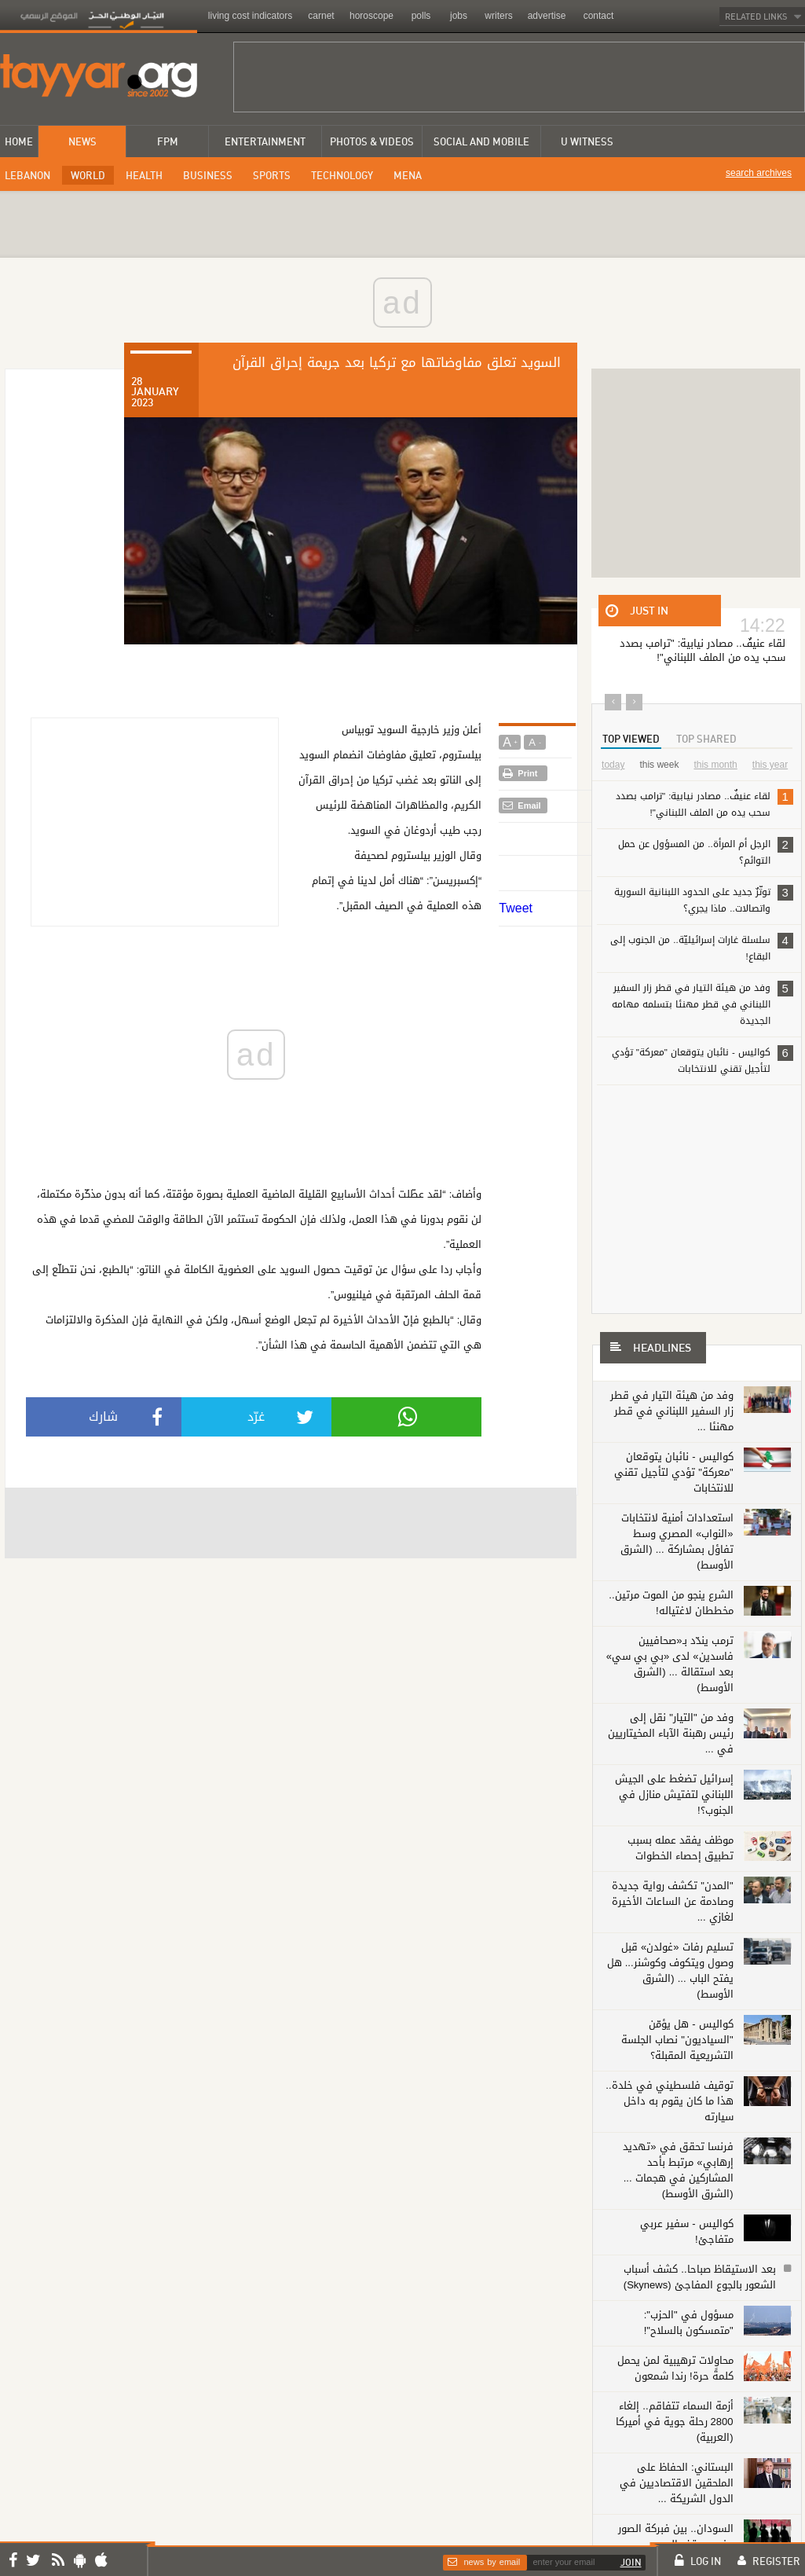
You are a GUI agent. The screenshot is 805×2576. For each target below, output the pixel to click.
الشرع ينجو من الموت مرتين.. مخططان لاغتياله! (671, 1587)
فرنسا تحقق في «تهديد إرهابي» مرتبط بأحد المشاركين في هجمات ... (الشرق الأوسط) (679, 2154)
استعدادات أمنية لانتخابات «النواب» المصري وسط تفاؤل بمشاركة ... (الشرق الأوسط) (668, 1533)
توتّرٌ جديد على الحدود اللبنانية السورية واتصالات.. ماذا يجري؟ (703, 899)
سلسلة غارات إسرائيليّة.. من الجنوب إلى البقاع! (701, 947)
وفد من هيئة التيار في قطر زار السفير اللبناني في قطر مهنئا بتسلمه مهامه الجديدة (702, 1003)
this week (659, 764)
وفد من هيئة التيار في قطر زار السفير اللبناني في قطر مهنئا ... (672, 1411)
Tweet (515, 908)
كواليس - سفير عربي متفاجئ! (686, 2215)
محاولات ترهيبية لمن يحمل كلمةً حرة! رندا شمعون (675, 2352)
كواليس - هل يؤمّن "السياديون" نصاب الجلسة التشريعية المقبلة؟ (678, 2023)
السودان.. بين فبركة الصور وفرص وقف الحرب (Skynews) (676, 2528)
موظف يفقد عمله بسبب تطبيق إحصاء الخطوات (681, 1832)
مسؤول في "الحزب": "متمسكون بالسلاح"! (689, 2307)
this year (770, 764)
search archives (759, 172)
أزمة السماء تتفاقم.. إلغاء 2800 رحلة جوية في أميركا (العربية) (675, 2405)
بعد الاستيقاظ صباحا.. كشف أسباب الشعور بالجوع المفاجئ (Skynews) (700, 2261)
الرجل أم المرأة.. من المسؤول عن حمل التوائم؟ (705, 851)
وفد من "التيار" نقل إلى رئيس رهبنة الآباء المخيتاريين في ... (671, 1717)
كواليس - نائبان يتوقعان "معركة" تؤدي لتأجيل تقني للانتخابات (702, 1059)
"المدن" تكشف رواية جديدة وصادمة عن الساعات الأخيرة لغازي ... (673, 1885)
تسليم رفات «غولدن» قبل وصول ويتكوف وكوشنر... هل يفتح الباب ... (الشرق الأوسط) (670, 1954)
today (613, 764)
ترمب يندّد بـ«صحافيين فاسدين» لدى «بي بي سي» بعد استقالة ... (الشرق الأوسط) (670, 1648)
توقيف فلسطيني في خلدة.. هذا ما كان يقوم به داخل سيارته (670, 2085)
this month (715, 764)
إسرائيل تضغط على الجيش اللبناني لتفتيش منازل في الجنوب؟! (674, 1778)
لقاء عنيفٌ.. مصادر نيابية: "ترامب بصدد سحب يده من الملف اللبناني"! (704, 803)
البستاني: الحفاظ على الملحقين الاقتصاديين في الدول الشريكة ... (677, 2467)
